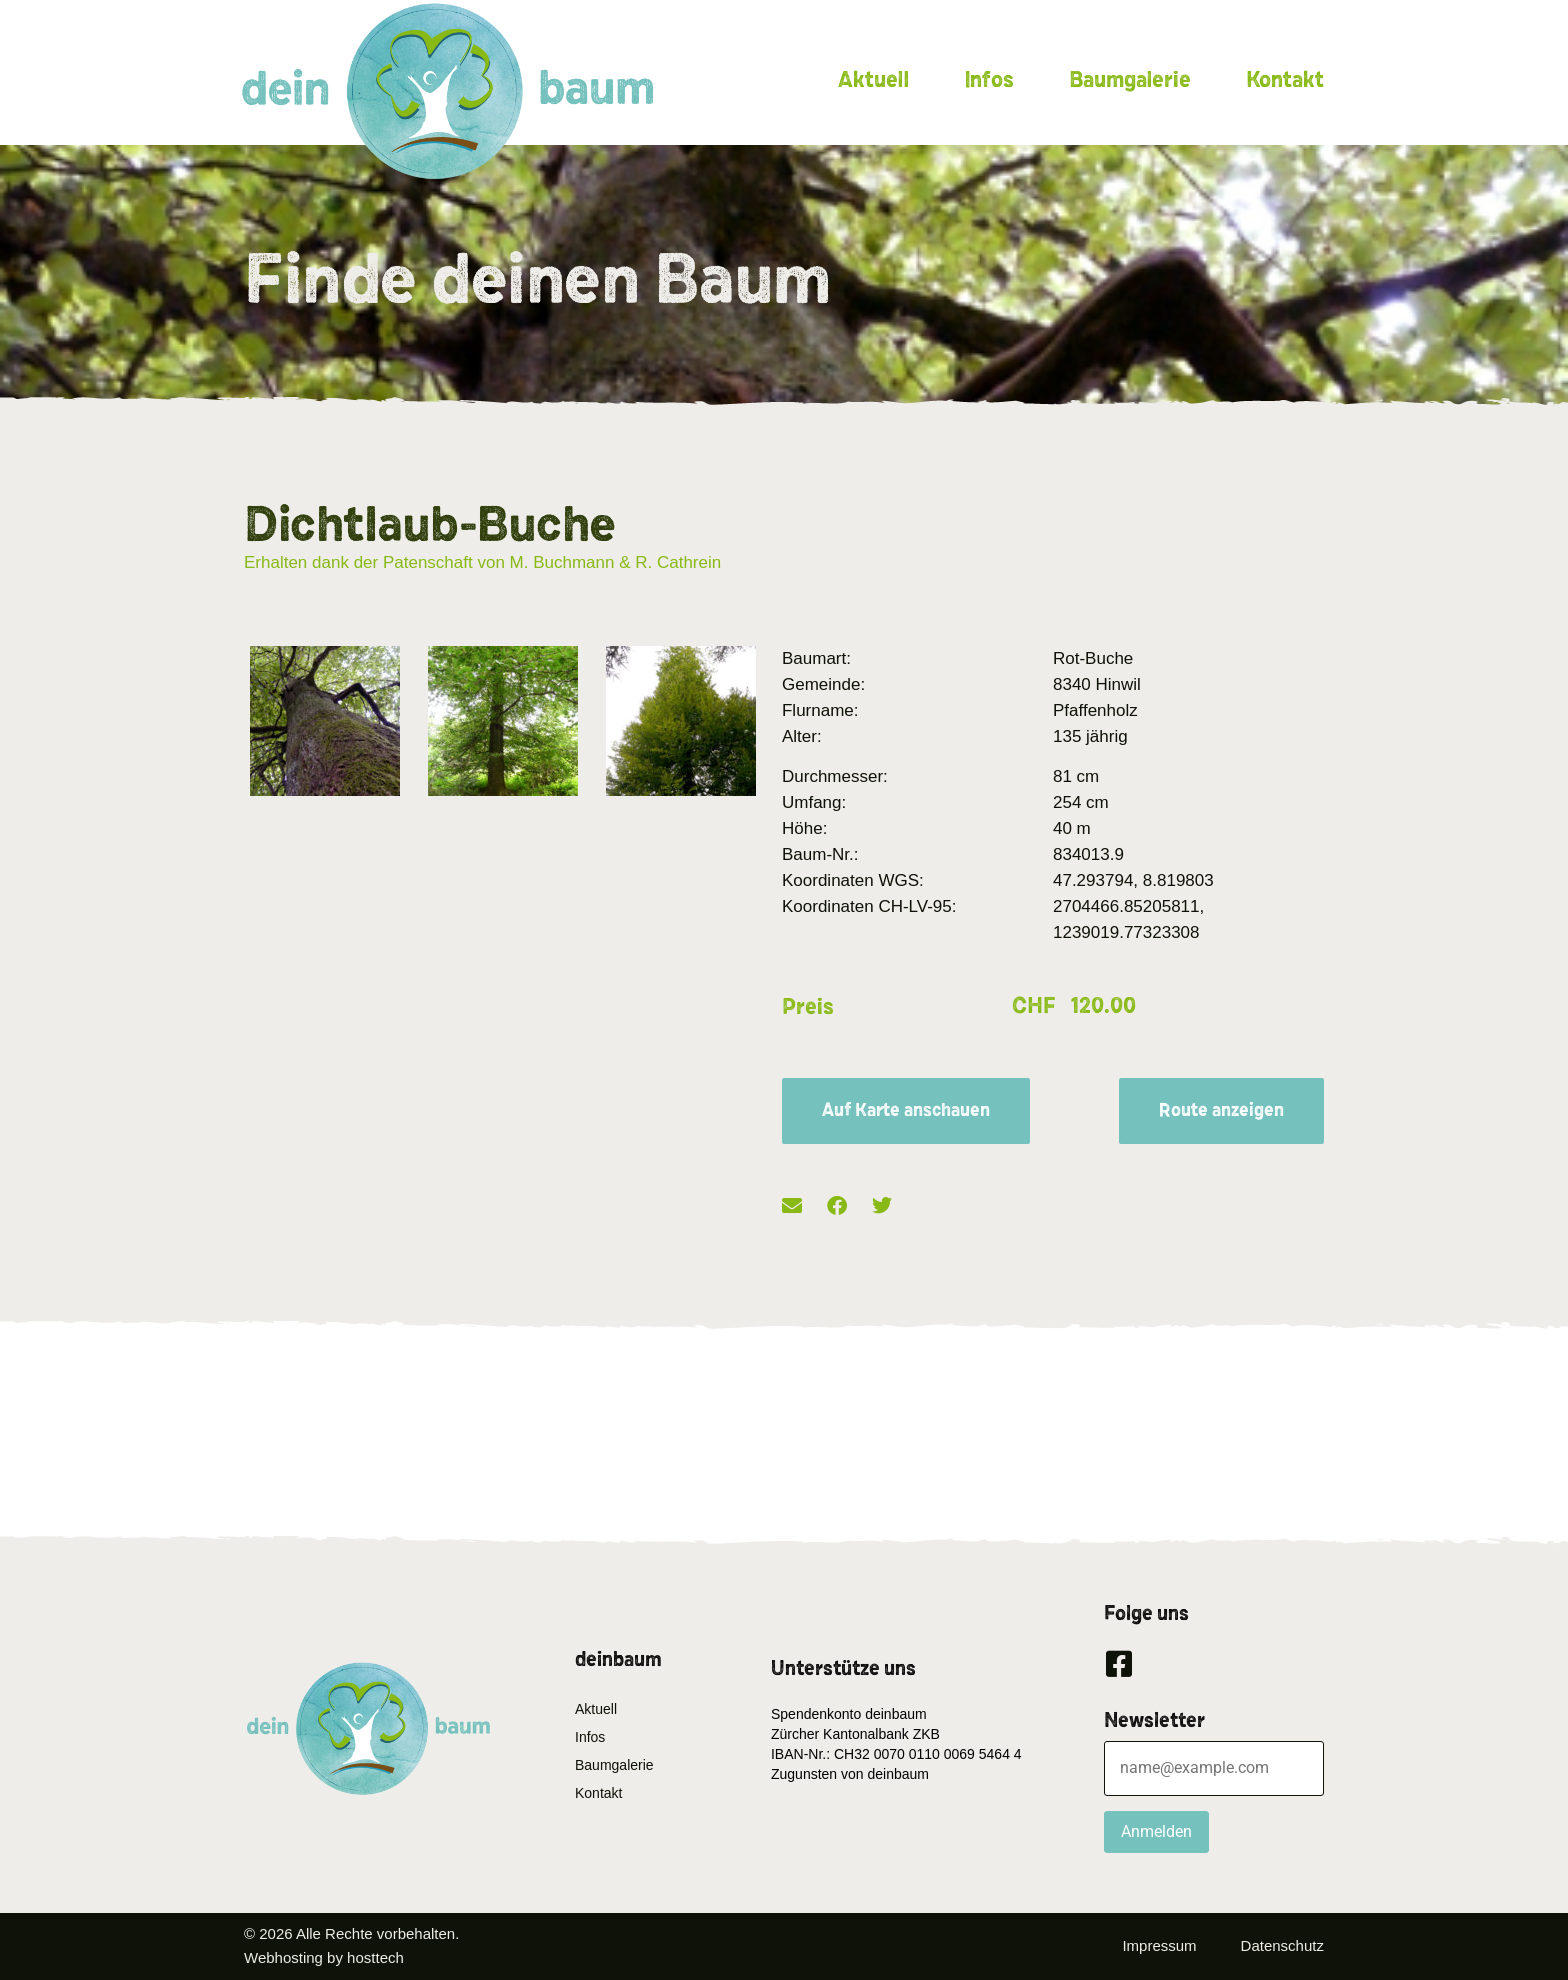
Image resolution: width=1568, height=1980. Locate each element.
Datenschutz (1282, 1945)
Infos (989, 80)
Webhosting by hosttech (324, 1957)
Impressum (1159, 1945)
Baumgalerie (1130, 80)
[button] (792, 1206)
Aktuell (873, 80)
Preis (808, 1007)
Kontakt (1285, 80)
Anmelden (1156, 1831)
